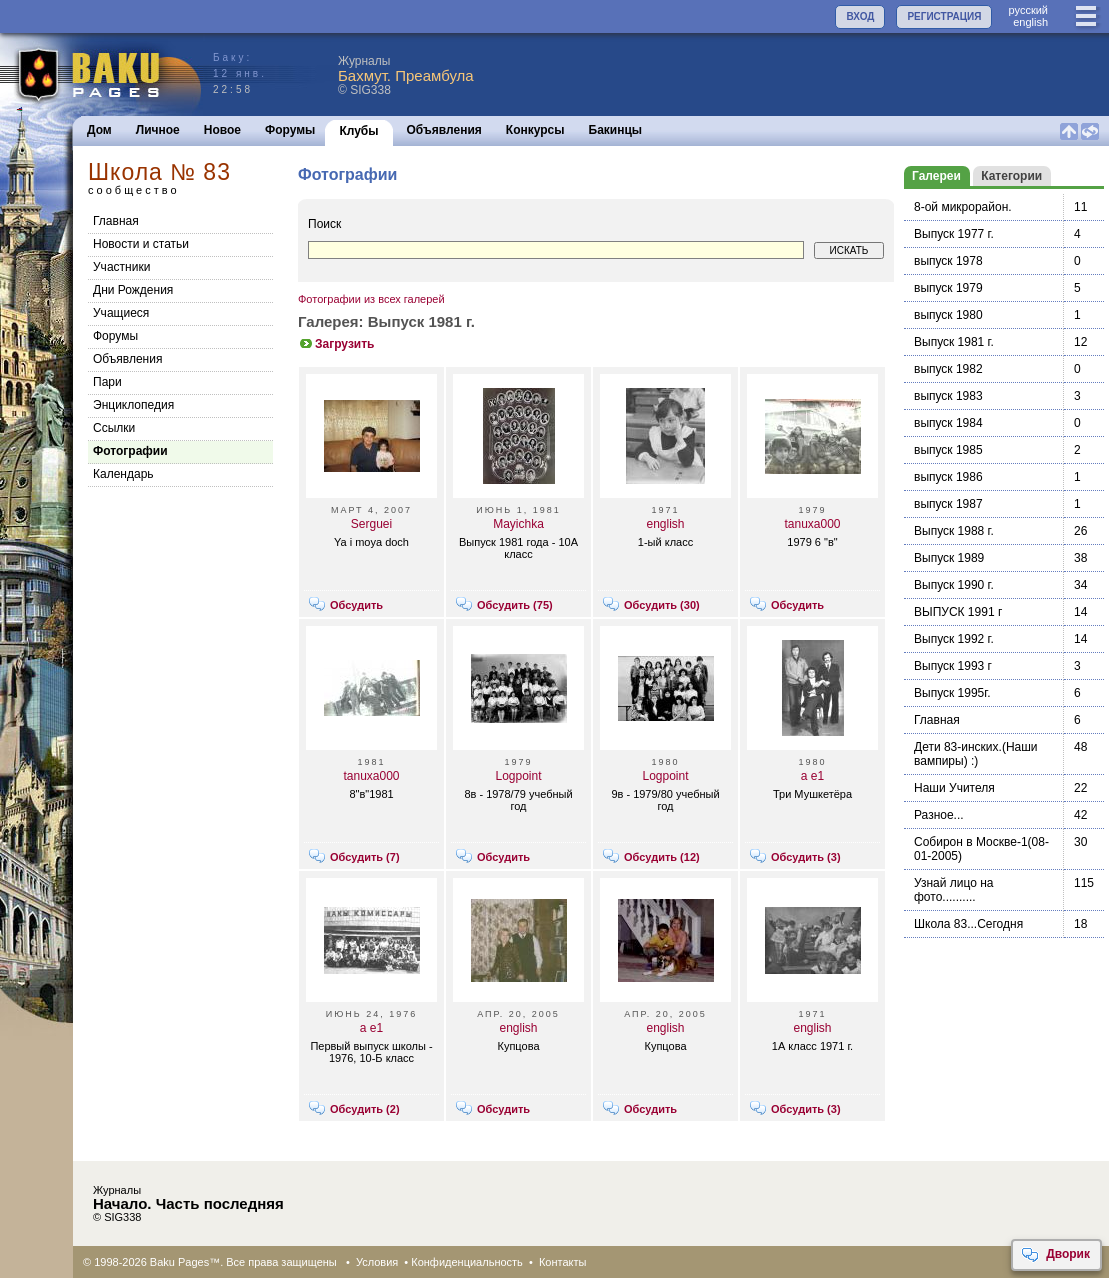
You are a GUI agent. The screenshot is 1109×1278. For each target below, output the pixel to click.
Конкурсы (535, 130)
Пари (107, 382)
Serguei (371, 524)
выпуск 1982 (948, 369)
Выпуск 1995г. (952, 693)
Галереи (936, 176)
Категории (1011, 176)
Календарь (123, 474)
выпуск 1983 (948, 396)
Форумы (290, 130)
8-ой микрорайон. (963, 207)
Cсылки (114, 428)
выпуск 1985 (948, 450)
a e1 (812, 776)
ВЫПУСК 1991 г (958, 612)
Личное (158, 130)
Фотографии (130, 451)
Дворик (1055, 1255)
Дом (99, 130)
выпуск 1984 (948, 423)
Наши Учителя (954, 788)
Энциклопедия (133, 405)
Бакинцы (616, 130)
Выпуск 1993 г (953, 666)
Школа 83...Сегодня (968, 924)
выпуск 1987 (948, 504)
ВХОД (860, 16)
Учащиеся (121, 313)
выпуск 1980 (948, 315)
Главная (116, 221)
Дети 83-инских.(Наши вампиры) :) (976, 754)
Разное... (939, 815)
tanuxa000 (812, 524)
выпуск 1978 (948, 261)
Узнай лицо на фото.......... (954, 890)
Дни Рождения (133, 290)
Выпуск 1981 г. (954, 342)
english (1030, 22)
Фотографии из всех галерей (371, 299)
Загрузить (336, 344)
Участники (121, 267)
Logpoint (518, 776)
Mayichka (518, 524)
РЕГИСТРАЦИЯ (944, 16)
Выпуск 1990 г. (954, 585)
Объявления (444, 130)
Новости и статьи (141, 244)
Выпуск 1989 (949, 558)
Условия (377, 1262)
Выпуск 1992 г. (954, 639)
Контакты (563, 1262)
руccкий (1028, 10)
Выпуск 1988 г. (954, 531)
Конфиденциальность (467, 1262)
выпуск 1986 (948, 477)
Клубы (358, 131)
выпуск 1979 (948, 288)
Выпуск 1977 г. (954, 234)
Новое (222, 130)
